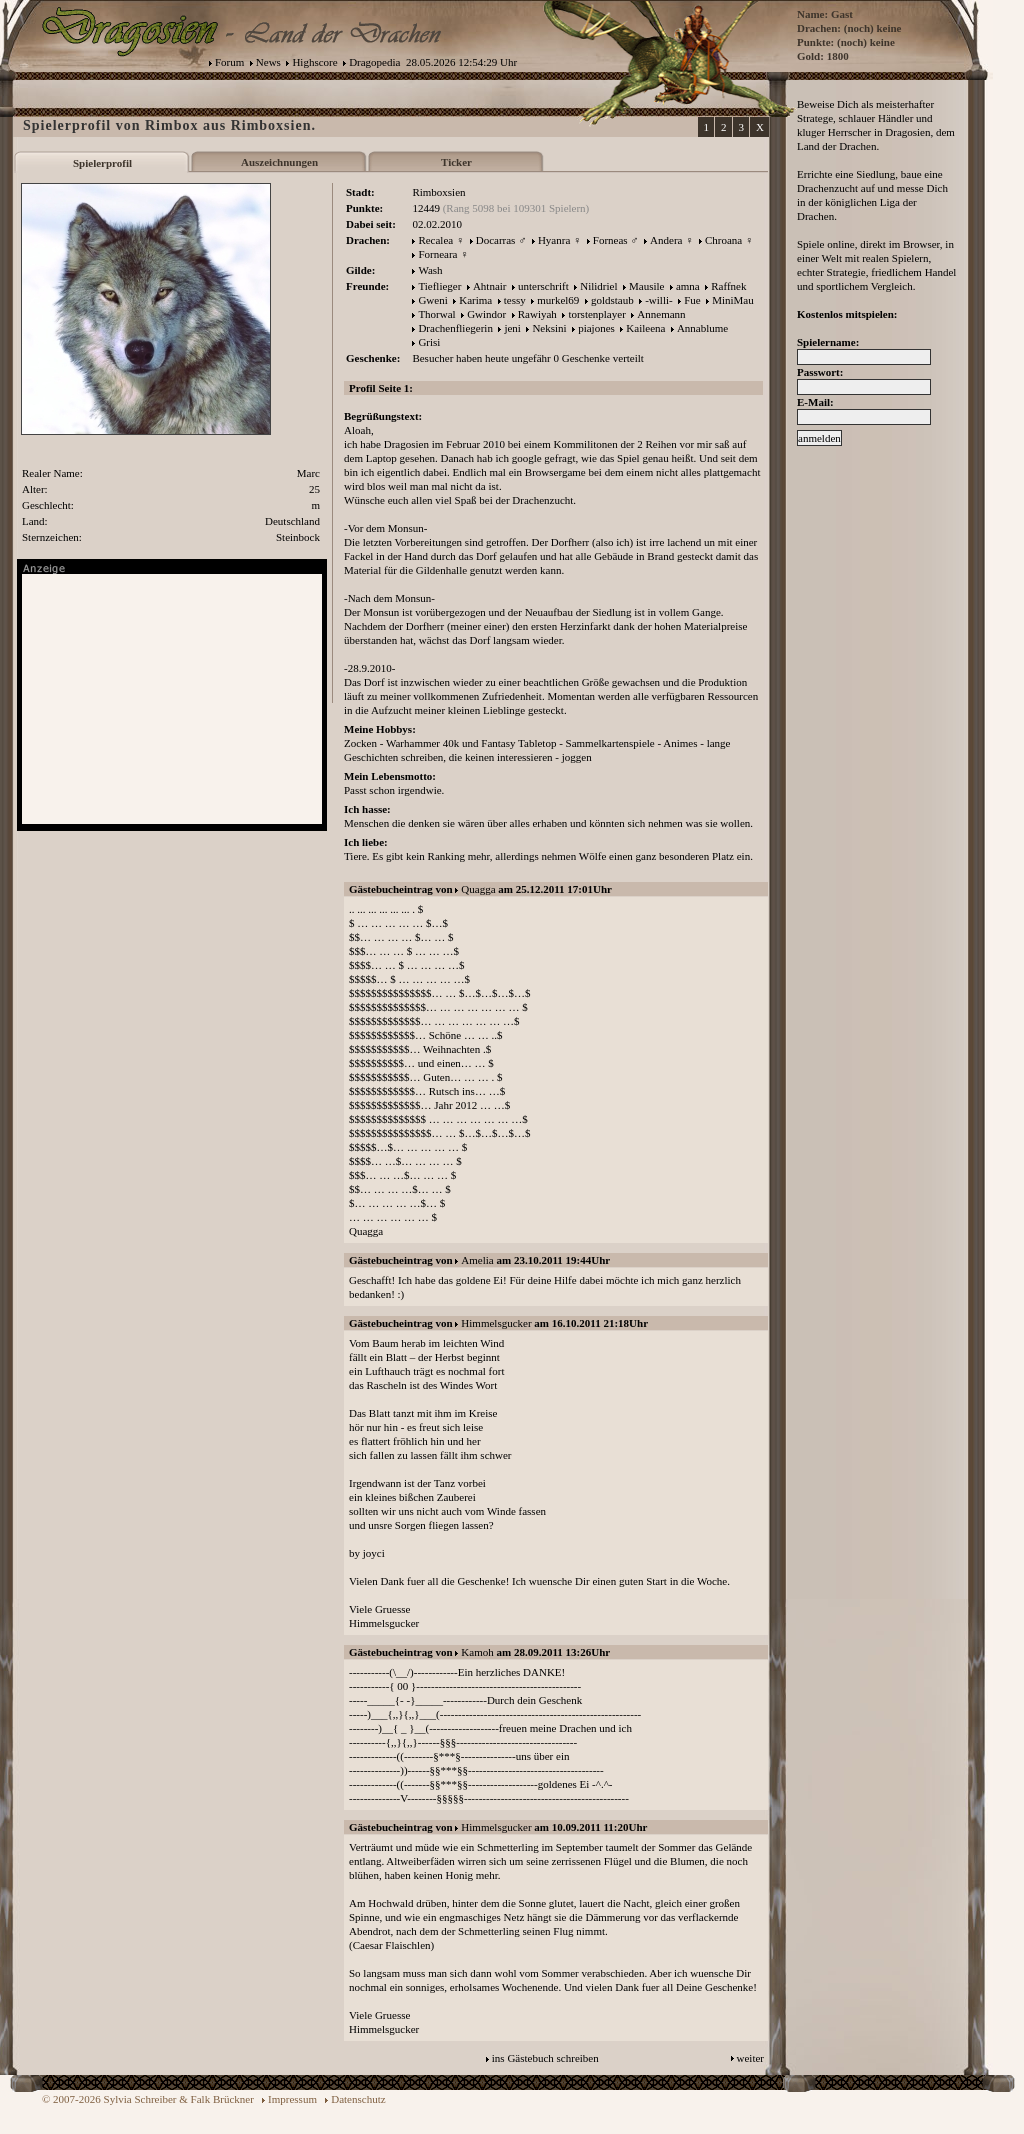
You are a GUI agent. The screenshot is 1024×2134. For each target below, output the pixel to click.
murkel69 (558, 300)
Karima (475, 300)
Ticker (456, 162)
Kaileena (645, 328)
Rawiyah (537, 314)
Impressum (292, 2099)
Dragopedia (374, 62)
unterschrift (543, 286)
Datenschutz (358, 2099)
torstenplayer (596, 314)
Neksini (549, 328)
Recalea (435, 240)
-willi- (659, 300)
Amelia (477, 1260)
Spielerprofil (102, 163)
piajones (596, 328)
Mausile (646, 286)
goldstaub (612, 300)
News (268, 62)
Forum (229, 62)
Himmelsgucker (496, 1323)
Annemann (661, 314)
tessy (515, 300)
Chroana (723, 240)
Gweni (432, 300)
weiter (750, 2058)
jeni (512, 328)
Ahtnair (490, 286)
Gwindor (486, 314)
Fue (692, 300)
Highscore (314, 62)
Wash (430, 270)
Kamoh (477, 1652)
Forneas (610, 240)
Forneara (437, 254)
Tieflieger (439, 286)
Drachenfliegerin (455, 328)
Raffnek (728, 286)
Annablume (702, 328)
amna (688, 286)
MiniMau (733, 300)
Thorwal (436, 314)
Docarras (496, 240)
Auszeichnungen (279, 162)
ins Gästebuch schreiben (545, 2058)
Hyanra (554, 240)
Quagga (478, 889)
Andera (666, 240)
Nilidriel (598, 286)
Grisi (429, 342)
